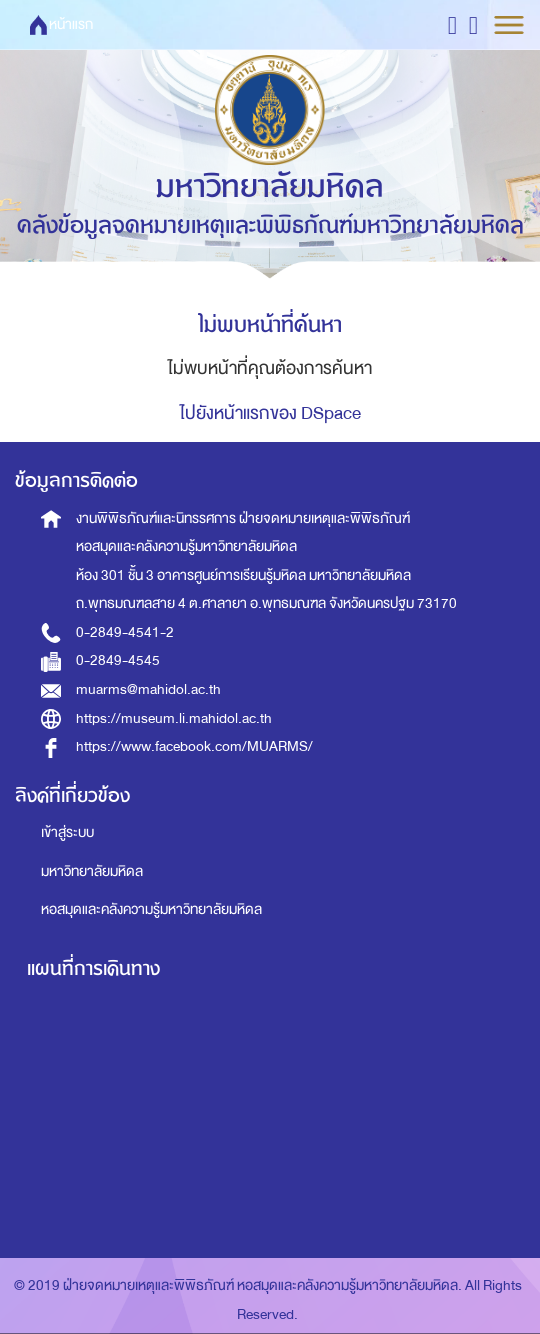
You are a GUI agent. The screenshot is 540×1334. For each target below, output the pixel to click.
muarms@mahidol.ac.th (148, 689)
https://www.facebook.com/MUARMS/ (194, 746)
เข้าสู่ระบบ (67, 832)
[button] (452, 24)
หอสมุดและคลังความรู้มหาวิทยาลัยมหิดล (151, 909)
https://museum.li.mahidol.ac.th (174, 718)
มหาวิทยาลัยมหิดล (92, 871)
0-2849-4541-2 (125, 632)
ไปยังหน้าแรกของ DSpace (270, 413)
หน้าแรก (71, 24)
